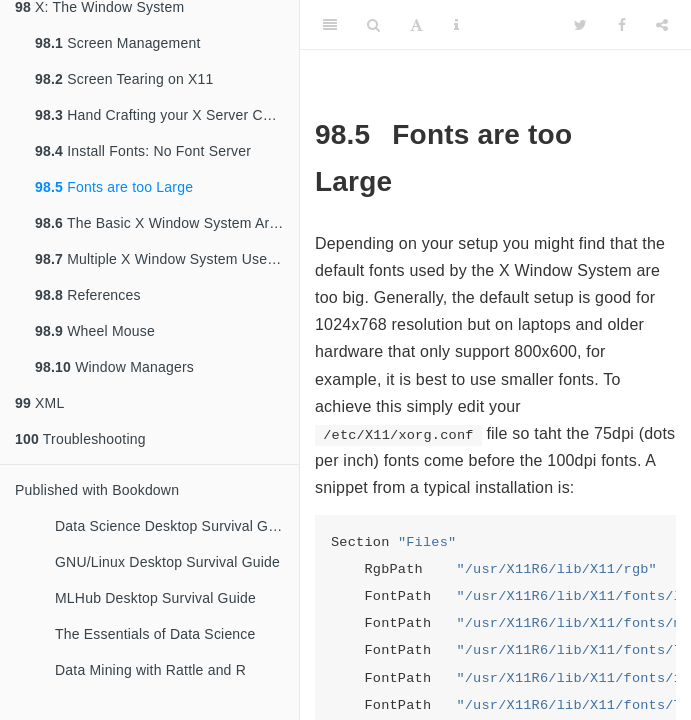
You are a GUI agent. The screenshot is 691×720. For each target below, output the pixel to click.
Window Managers (114, 367)
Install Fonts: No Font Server (143, 151)
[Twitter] (580, 25)
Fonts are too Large (114, 187)
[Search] (373, 25)
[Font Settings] (416, 25)
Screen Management (118, 43)
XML (39, 403)
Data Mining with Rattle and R (150, 670)
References (88, 295)
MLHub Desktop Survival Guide (155, 598)
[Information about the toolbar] (456, 25)
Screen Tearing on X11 (124, 79)
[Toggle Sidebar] (330, 25)
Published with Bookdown (97, 490)
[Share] (662, 25)
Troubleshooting (80, 439)
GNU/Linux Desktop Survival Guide (167, 562)
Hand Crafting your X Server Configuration (167, 115)
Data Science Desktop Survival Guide (175, 526)
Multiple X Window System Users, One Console (167, 259)
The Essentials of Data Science (155, 634)
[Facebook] (622, 25)
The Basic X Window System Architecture (167, 223)
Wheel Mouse (95, 331)
